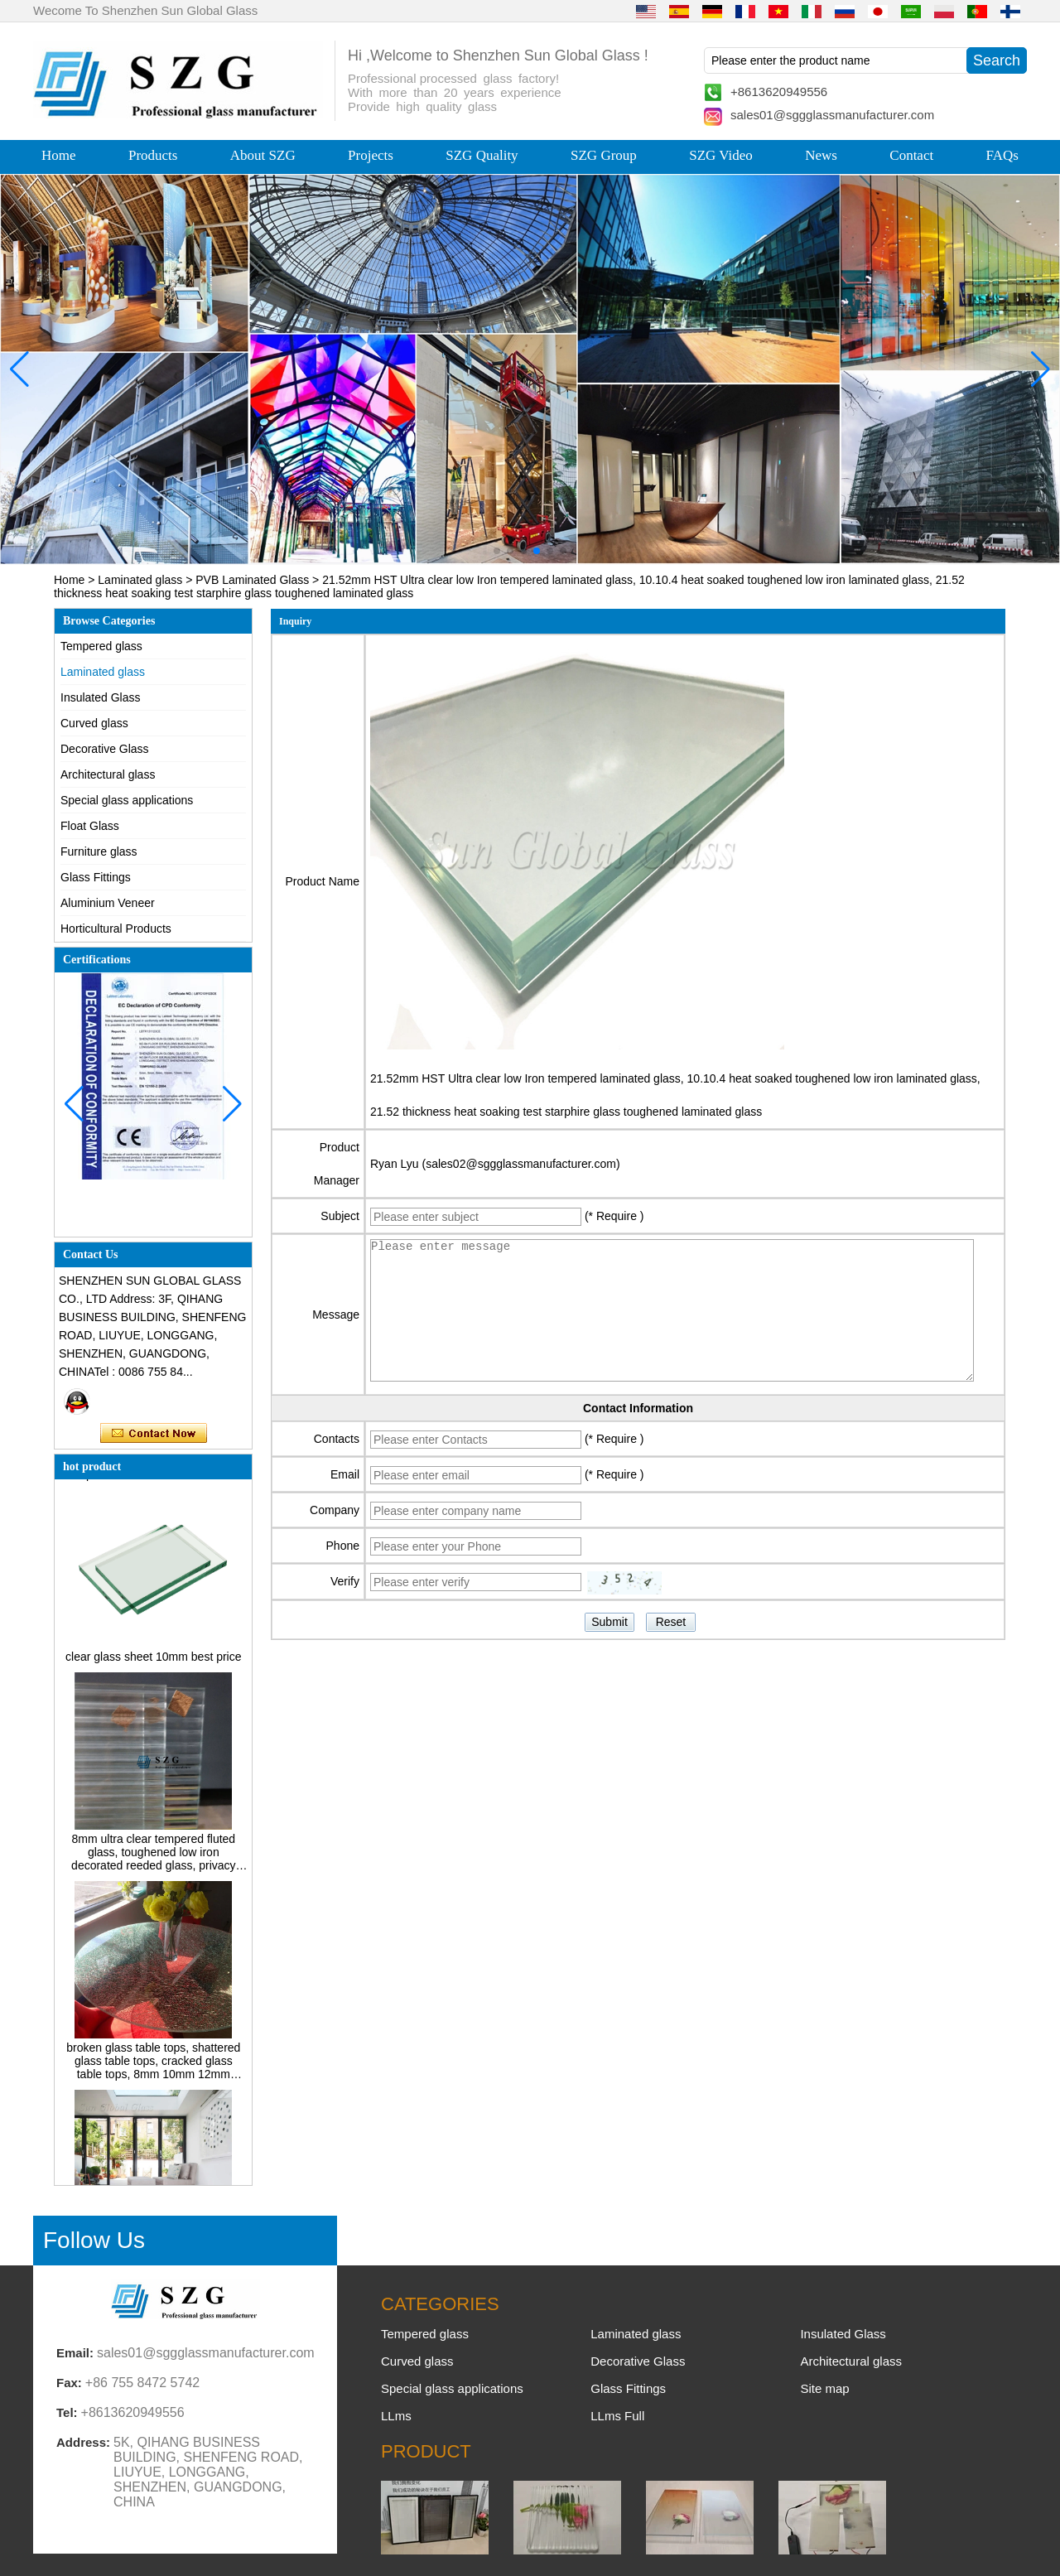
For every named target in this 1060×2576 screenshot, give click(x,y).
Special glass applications (126, 800)
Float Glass (89, 825)
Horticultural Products (115, 928)
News (821, 155)
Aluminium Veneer (107, 902)
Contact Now (153, 1434)
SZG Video (721, 155)
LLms (396, 2416)
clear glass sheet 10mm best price (153, 1660)
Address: (83, 2442)
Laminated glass (140, 579)
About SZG (263, 155)
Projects (370, 155)
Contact (911, 155)
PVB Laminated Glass (252, 579)
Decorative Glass (104, 748)
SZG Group (604, 155)
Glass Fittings (95, 877)
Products (153, 155)
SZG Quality (482, 155)
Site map (824, 2388)
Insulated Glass (100, 697)
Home (58, 155)
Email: (75, 2353)
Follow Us (94, 2240)
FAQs (1002, 155)
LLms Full (617, 2416)
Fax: (69, 2383)
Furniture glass (98, 851)
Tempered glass (101, 646)
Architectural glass (107, 774)
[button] (497, 551)
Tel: (67, 2412)
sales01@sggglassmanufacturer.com (832, 115)
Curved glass (94, 723)
